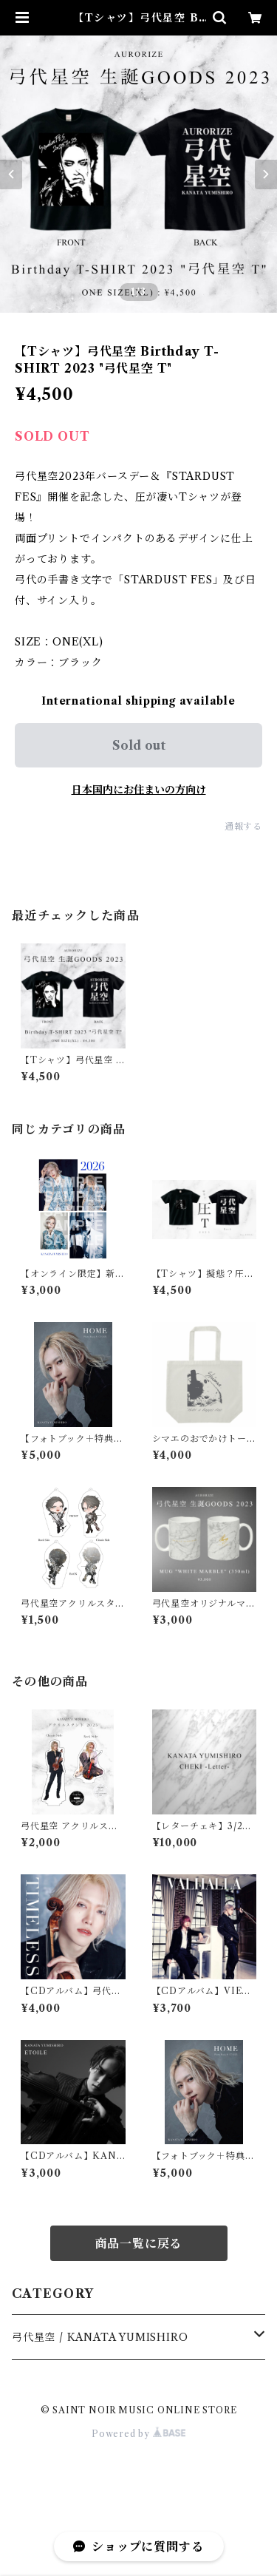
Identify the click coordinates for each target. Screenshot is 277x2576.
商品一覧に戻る (138, 2243)
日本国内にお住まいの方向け (139, 789)
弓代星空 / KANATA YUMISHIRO (100, 2337)
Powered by (138, 2433)
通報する (243, 826)
